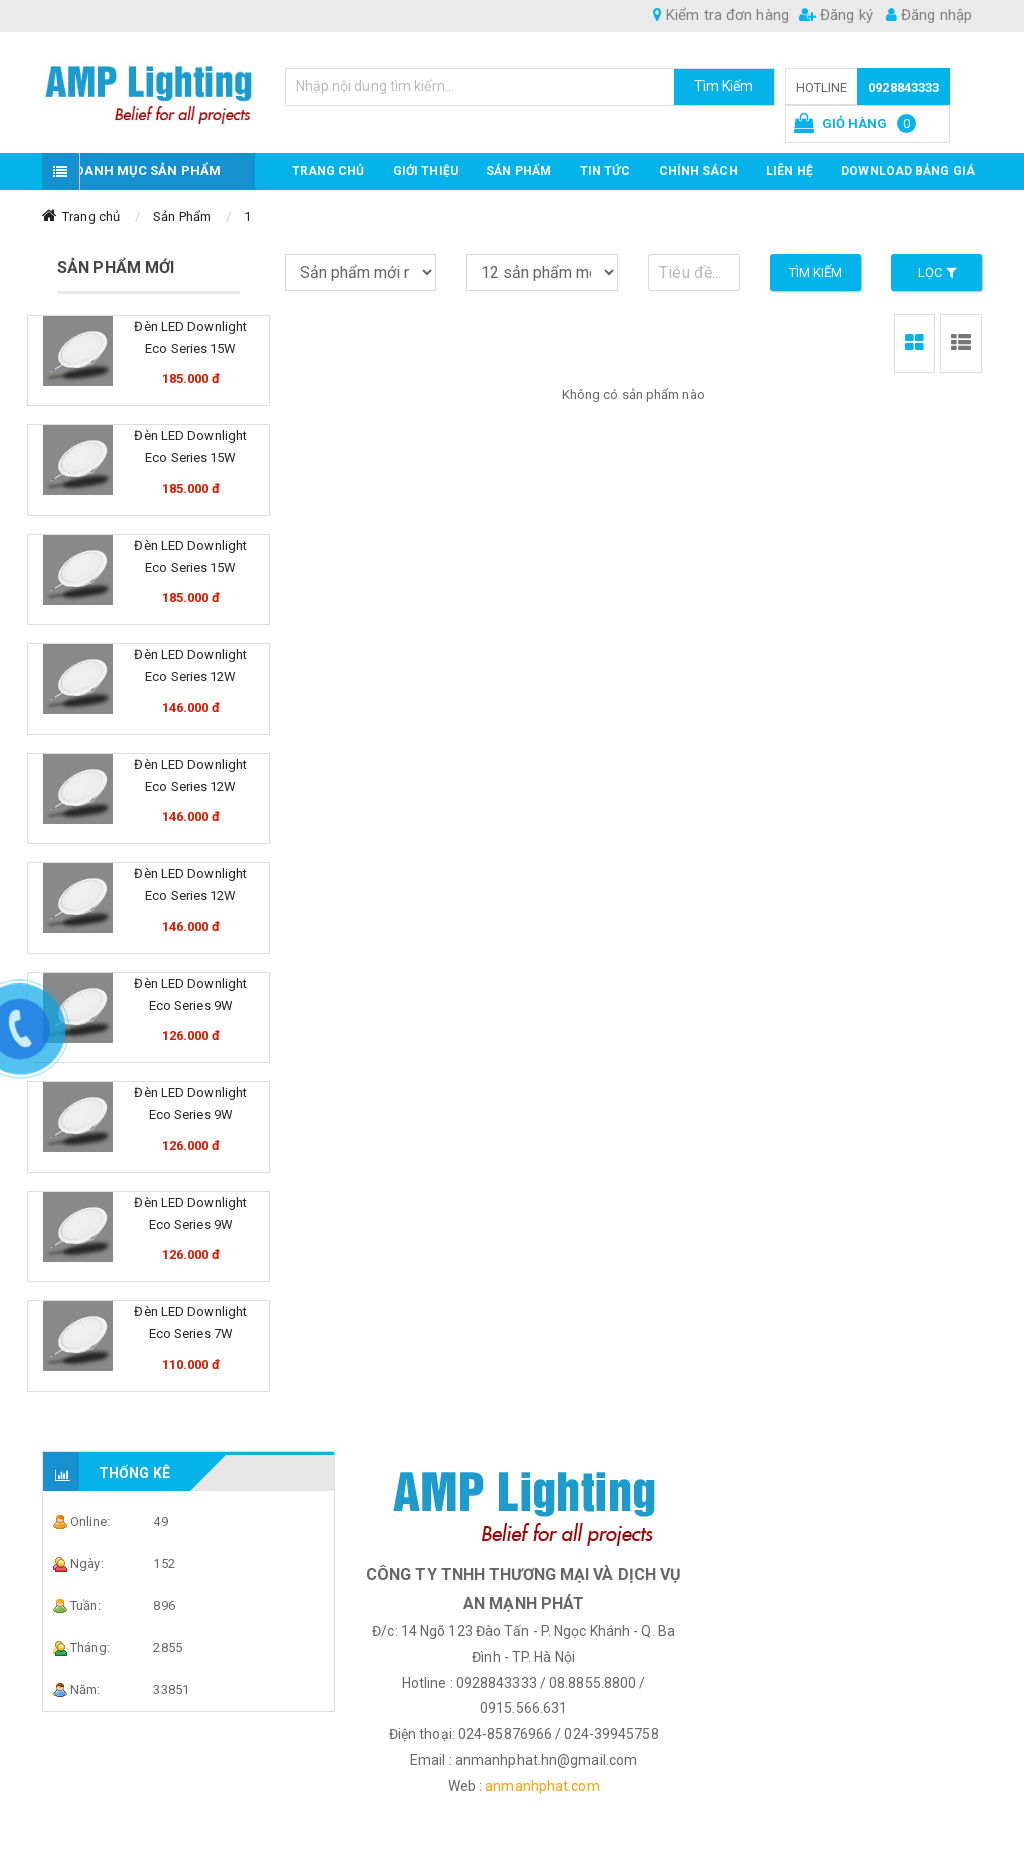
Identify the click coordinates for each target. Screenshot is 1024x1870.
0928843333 (903, 87)
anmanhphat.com (542, 1786)
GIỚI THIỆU (425, 171)
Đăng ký (836, 15)
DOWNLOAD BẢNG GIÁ (908, 171)
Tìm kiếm (816, 272)
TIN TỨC (605, 171)
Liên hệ (789, 171)
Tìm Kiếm (724, 86)
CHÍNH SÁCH (698, 171)
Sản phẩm (518, 171)
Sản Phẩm (182, 216)
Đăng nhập (929, 15)
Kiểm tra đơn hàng (721, 15)
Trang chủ (328, 171)
